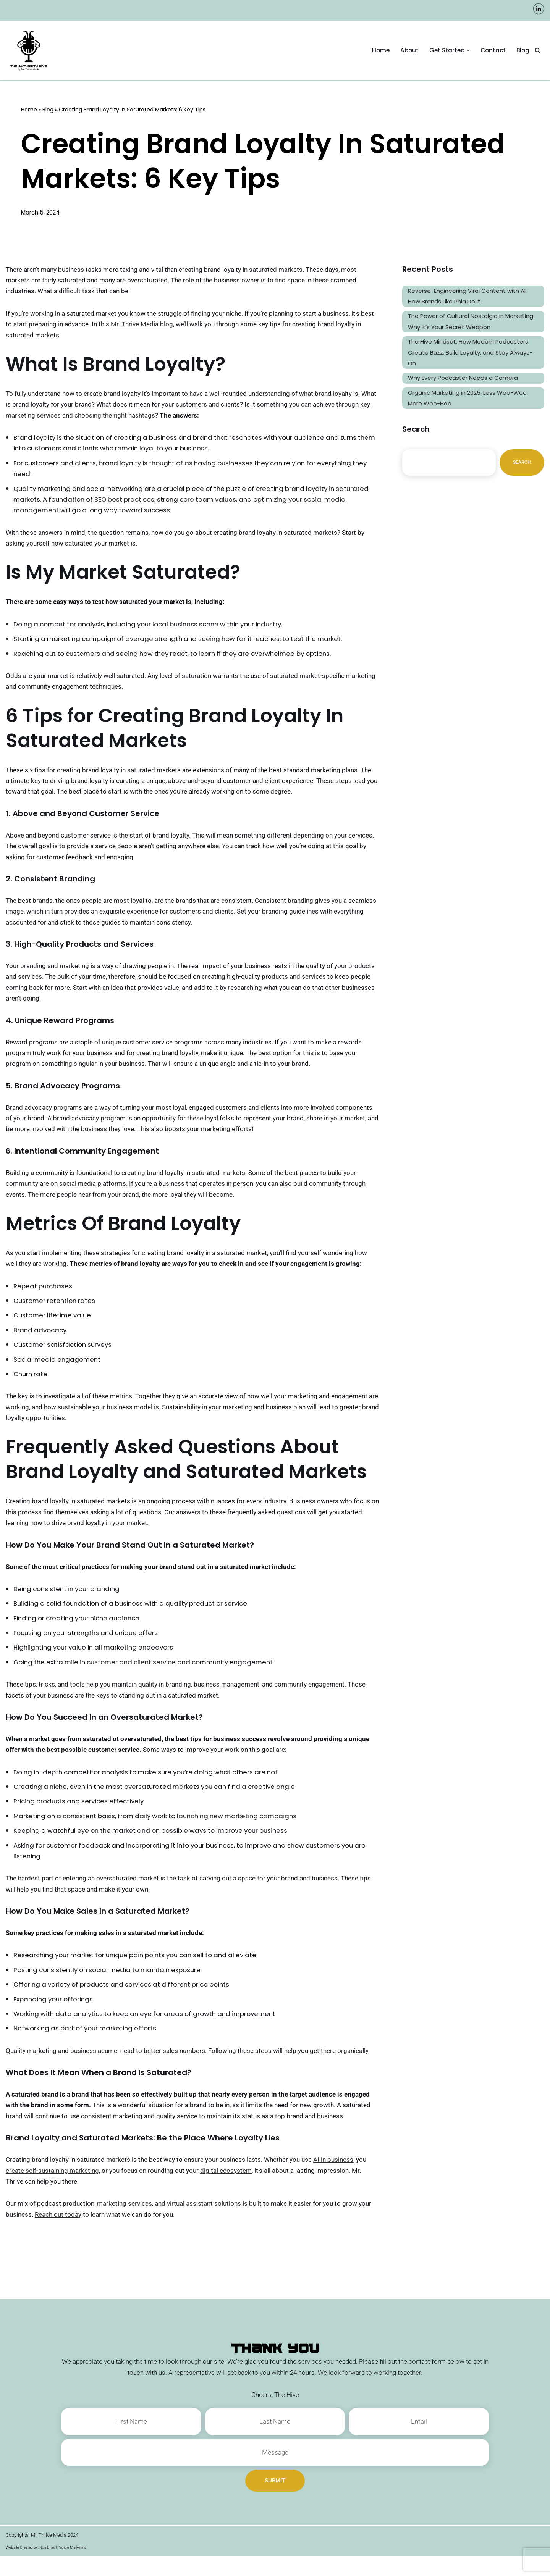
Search (522, 465)
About (408, 50)
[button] (467, 50)
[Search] (537, 50)
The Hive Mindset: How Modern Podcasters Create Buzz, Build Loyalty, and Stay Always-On (470, 354)
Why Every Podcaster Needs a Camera (463, 380)
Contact (492, 50)
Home (379, 50)
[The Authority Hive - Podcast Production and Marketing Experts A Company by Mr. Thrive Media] (30, 50)
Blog (522, 50)
